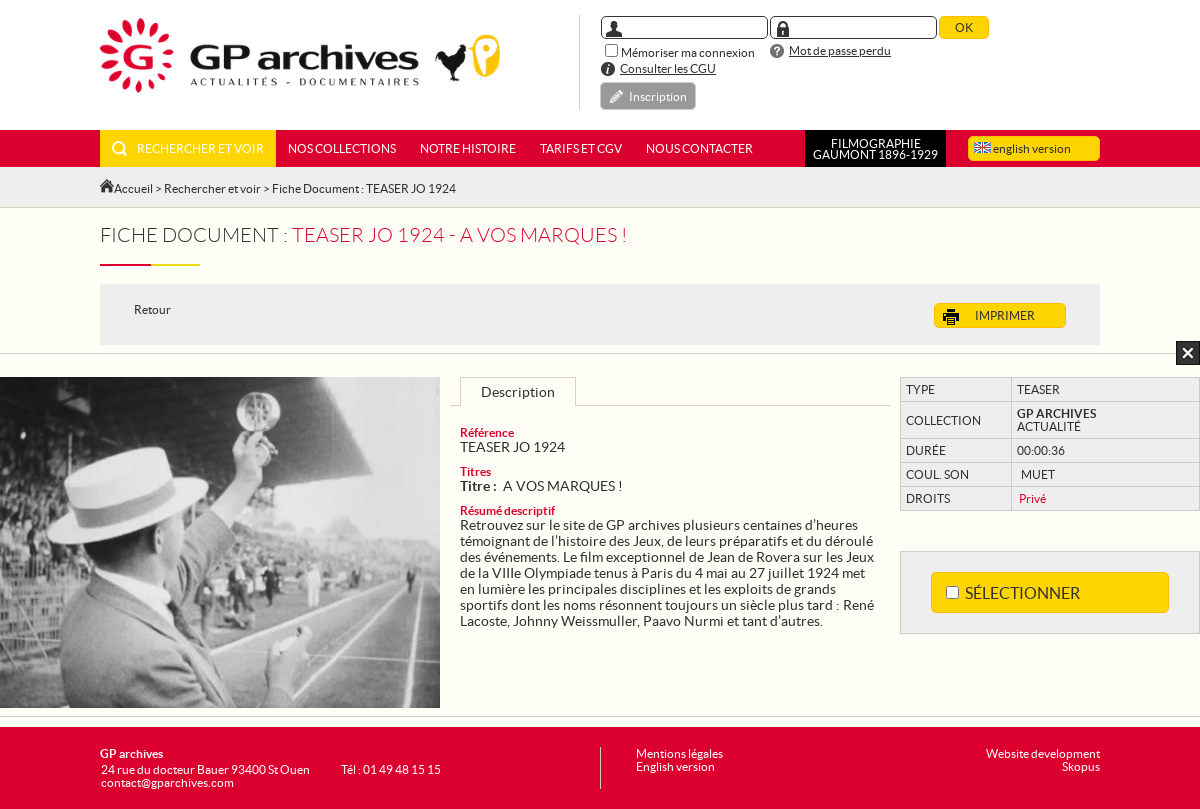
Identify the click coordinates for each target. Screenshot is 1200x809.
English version (675, 766)
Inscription (658, 96)
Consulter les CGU (668, 68)
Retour (152, 309)
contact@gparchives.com (167, 782)
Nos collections (342, 148)
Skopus (1081, 766)
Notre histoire (468, 148)
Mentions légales (679, 753)
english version (1022, 148)
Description (518, 392)
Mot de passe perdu (840, 50)
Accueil (133, 188)
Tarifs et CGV (581, 148)
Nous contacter (699, 148)
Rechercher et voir (188, 148)
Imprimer (989, 317)
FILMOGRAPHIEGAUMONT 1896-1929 (875, 149)
